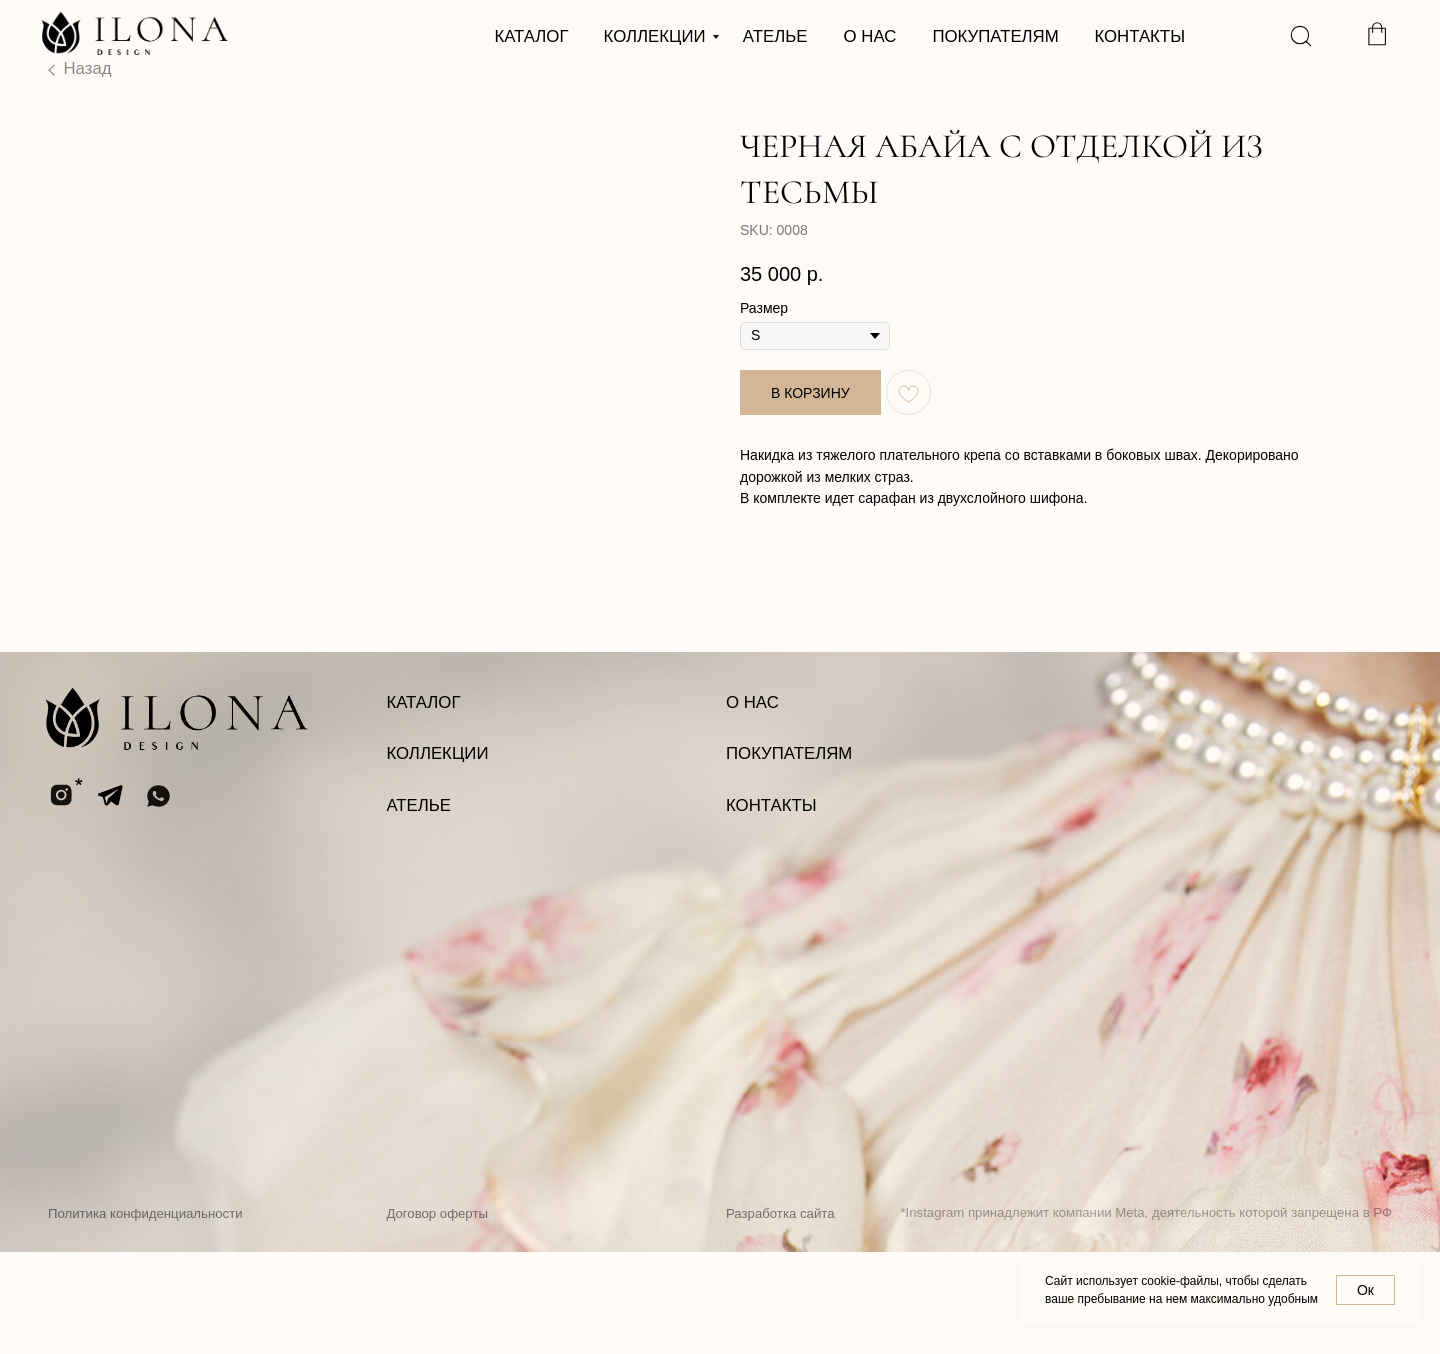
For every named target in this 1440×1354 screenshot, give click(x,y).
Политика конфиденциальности (145, 1315)
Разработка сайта (780, 1315)
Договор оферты (437, 1315)
